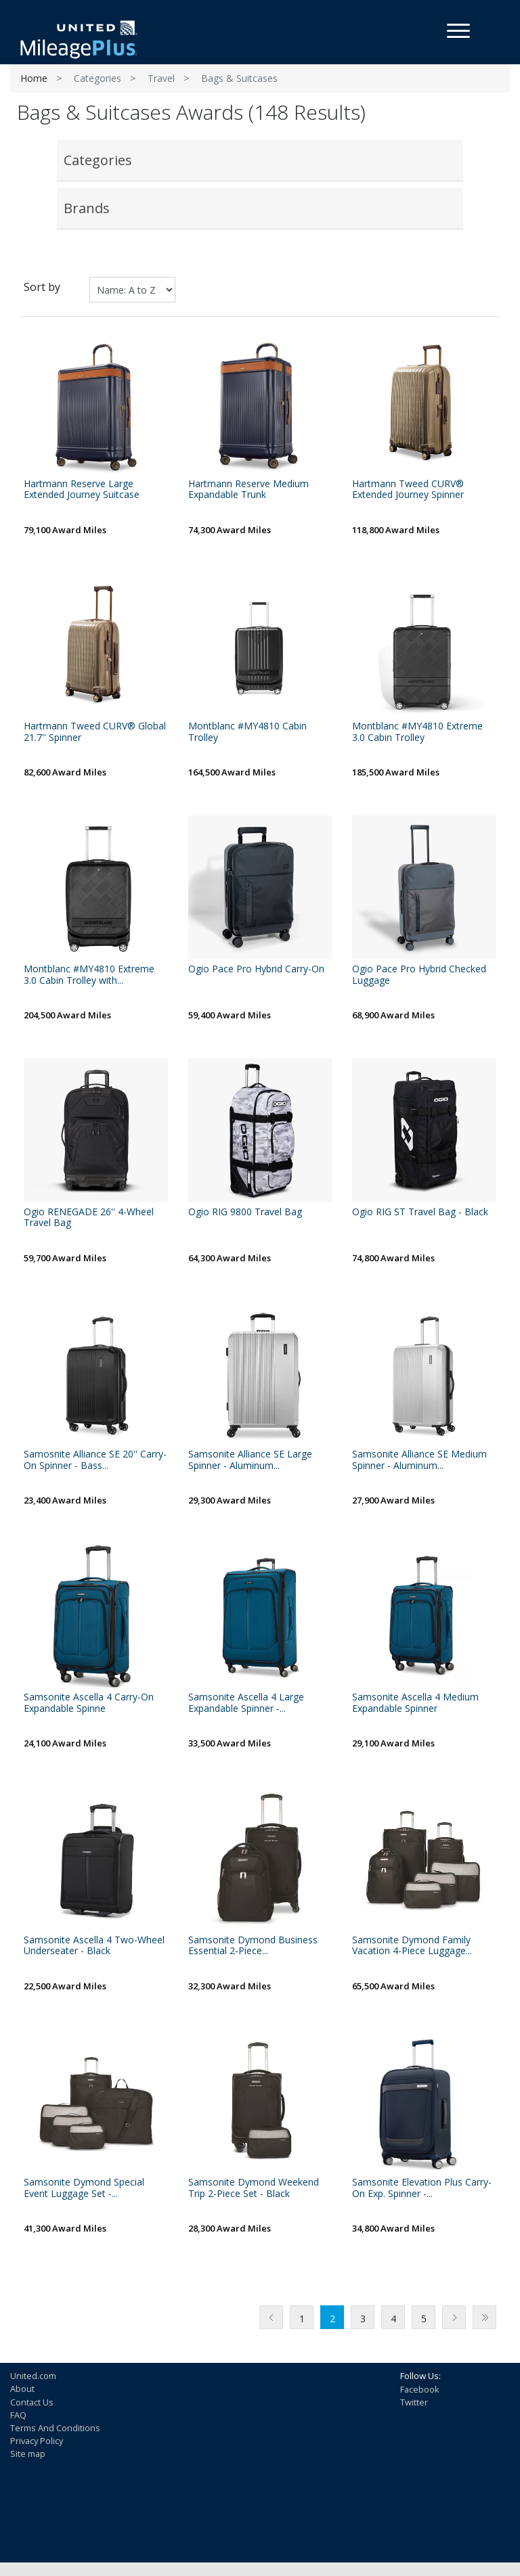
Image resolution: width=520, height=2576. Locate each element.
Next (454, 2317)
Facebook (419, 2389)
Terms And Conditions (55, 2428)
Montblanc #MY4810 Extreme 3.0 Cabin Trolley (417, 732)
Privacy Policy (36, 2441)
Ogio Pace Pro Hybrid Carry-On (256, 969)
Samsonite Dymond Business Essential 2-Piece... (253, 1946)
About (22, 2388)
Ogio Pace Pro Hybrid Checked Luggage (419, 975)
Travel (161, 78)
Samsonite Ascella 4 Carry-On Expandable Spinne (89, 1703)
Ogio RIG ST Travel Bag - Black (420, 1212)
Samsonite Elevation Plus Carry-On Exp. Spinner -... (422, 2188)
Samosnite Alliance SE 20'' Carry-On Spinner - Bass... (95, 1460)
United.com (33, 2376)
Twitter (414, 2402)
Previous (271, 2317)
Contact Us (31, 2402)
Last (484, 2317)
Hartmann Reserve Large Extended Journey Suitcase (81, 489)
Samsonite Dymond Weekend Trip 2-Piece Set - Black (253, 2188)
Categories (97, 78)
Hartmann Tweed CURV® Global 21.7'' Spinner (95, 732)
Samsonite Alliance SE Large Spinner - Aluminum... (250, 1460)
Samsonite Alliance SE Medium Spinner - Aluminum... (419, 1460)
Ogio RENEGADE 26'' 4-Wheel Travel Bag (89, 1217)
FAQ (18, 2415)
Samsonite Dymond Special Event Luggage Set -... (84, 2188)
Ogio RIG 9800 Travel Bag (245, 1212)
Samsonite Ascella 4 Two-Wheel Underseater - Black (94, 1946)
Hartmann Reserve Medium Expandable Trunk (248, 489)
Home (33, 78)
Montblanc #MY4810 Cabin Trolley (247, 732)
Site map (27, 2453)
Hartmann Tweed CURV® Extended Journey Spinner (408, 489)
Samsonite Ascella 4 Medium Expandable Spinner (415, 1703)
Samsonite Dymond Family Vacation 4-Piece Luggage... (412, 1946)
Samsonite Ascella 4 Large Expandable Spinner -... (246, 1703)
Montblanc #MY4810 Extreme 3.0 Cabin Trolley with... (89, 975)
